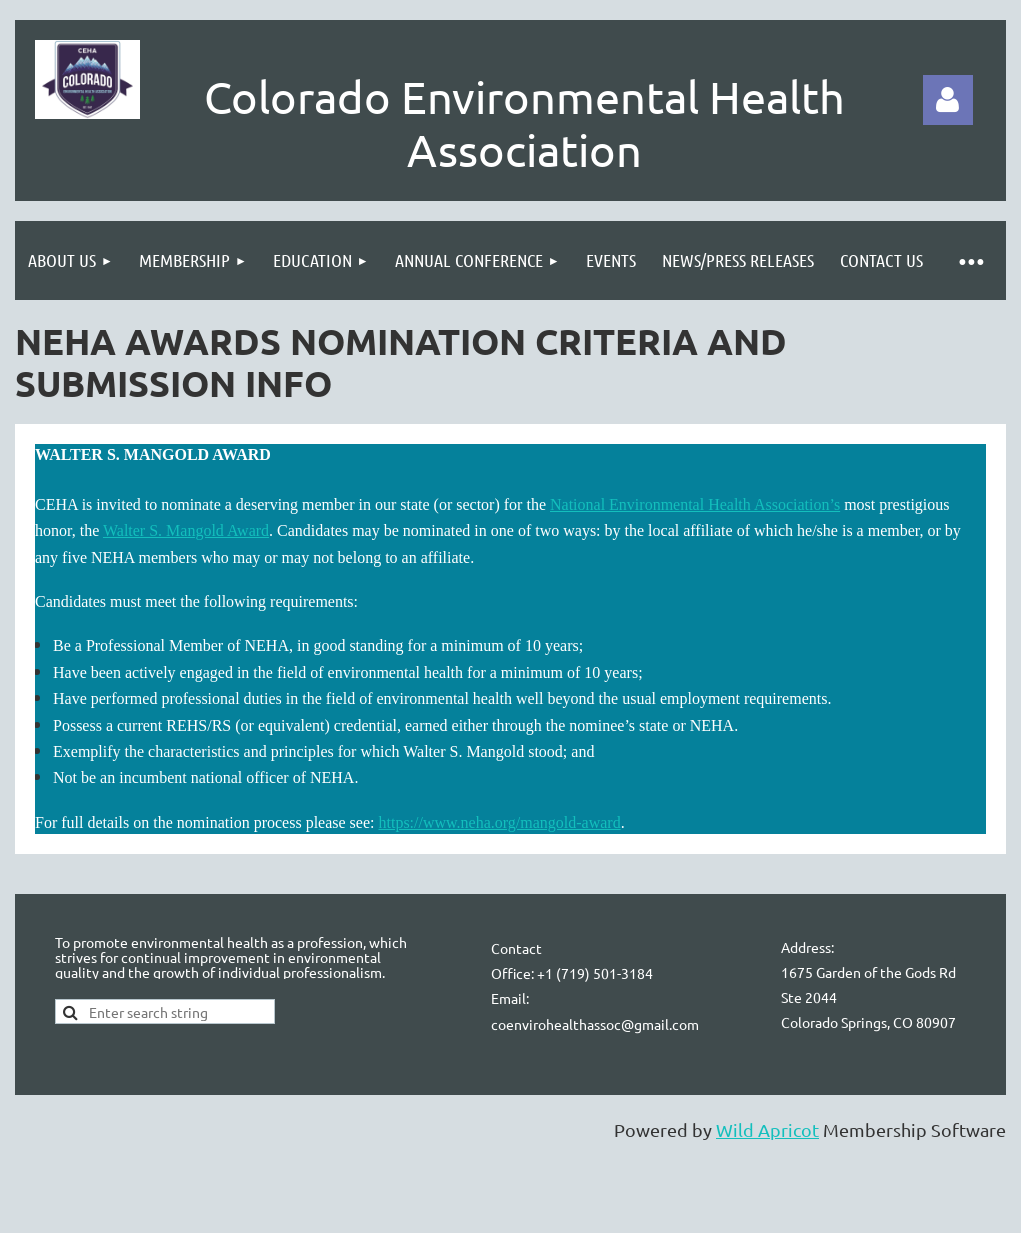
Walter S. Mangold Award (186, 530)
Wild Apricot (767, 1129)
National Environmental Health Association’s (695, 504)
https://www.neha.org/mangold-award (499, 822)
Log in (948, 100)
